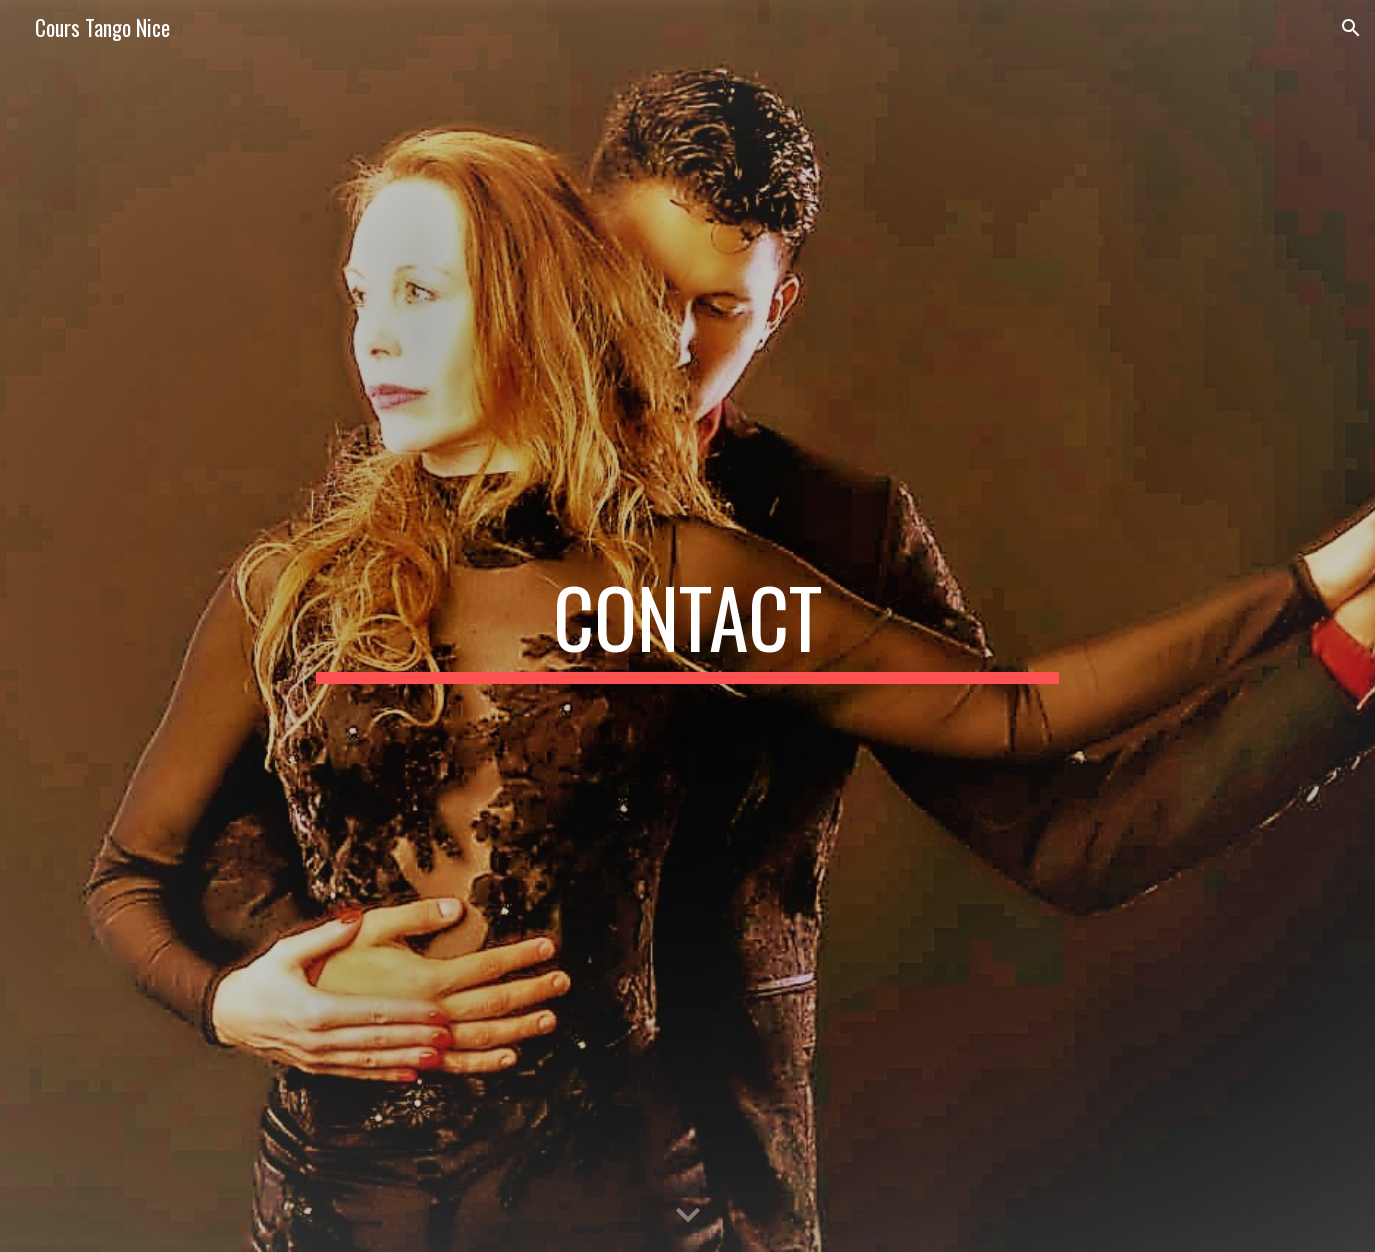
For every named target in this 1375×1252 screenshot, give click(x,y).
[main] (688, 626)
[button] (1351, 28)
